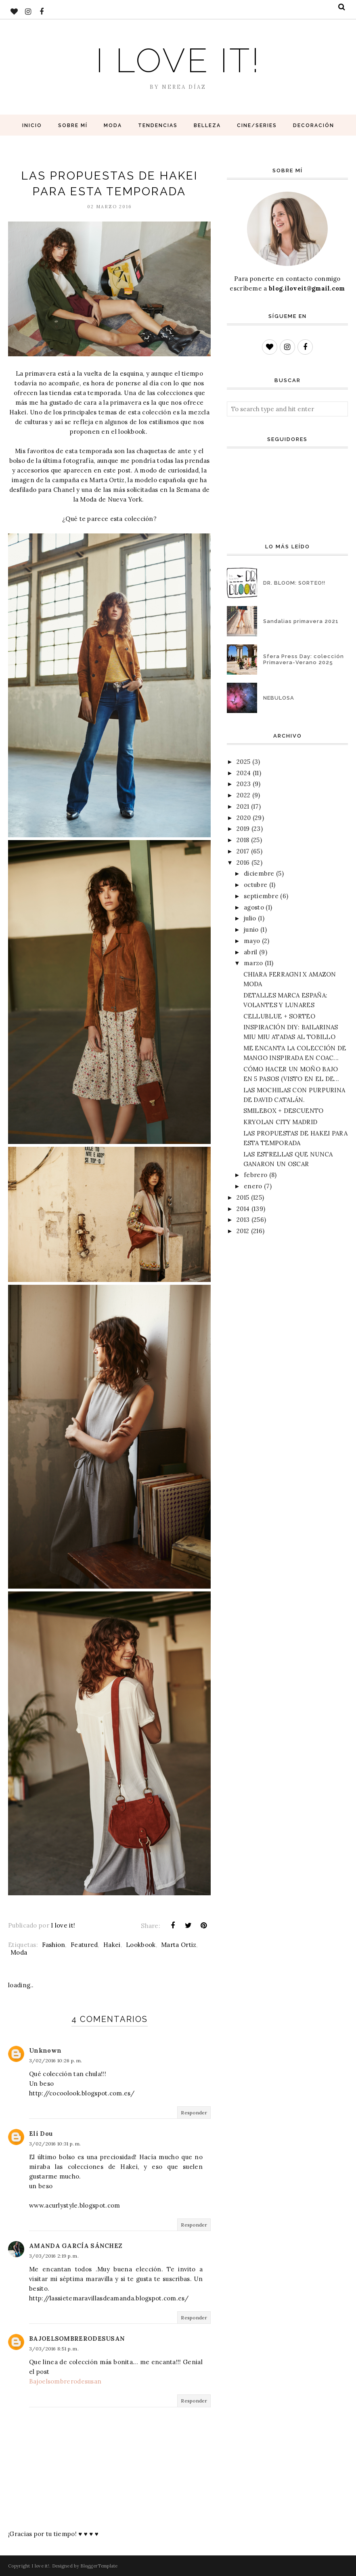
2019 (243, 828)
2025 (243, 761)
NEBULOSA (278, 698)
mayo (252, 941)
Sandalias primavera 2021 (301, 621)
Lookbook (140, 1945)
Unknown (45, 2050)
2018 (243, 840)
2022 (243, 795)
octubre (255, 885)
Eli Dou (40, 2133)
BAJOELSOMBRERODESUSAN (77, 2338)
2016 (243, 862)
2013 (243, 1219)
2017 (243, 851)
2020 (244, 818)
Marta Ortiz (178, 1945)
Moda (18, 1952)
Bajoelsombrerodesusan (65, 2381)
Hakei (112, 1945)
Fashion (53, 1945)
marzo (253, 963)
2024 (244, 773)
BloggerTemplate (99, 2566)
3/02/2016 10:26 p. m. (55, 2060)
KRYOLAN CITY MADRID (280, 1122)
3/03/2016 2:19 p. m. (54, 2256)
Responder (194, 2113)
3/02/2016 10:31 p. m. (55, 2144)
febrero (255, 1175)
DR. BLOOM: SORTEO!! (294, 583)
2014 (243, 1209)
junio (251, 929)
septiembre (261, 896)
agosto (254, 907)
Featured (84, 1945)
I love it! (178, 60)
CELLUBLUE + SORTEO (279, 1016)
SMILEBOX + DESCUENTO (283, 1110)
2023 (244, 784)
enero (253, 1186)
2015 (243, 1197)
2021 (243, 806)
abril (251, 952)
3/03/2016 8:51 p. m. (54, 2349)
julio (250, 918)
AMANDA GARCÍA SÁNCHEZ (75, 2246)
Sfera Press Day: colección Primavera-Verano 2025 (303, 659)
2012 (243, 1231)
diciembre (259, 873)
